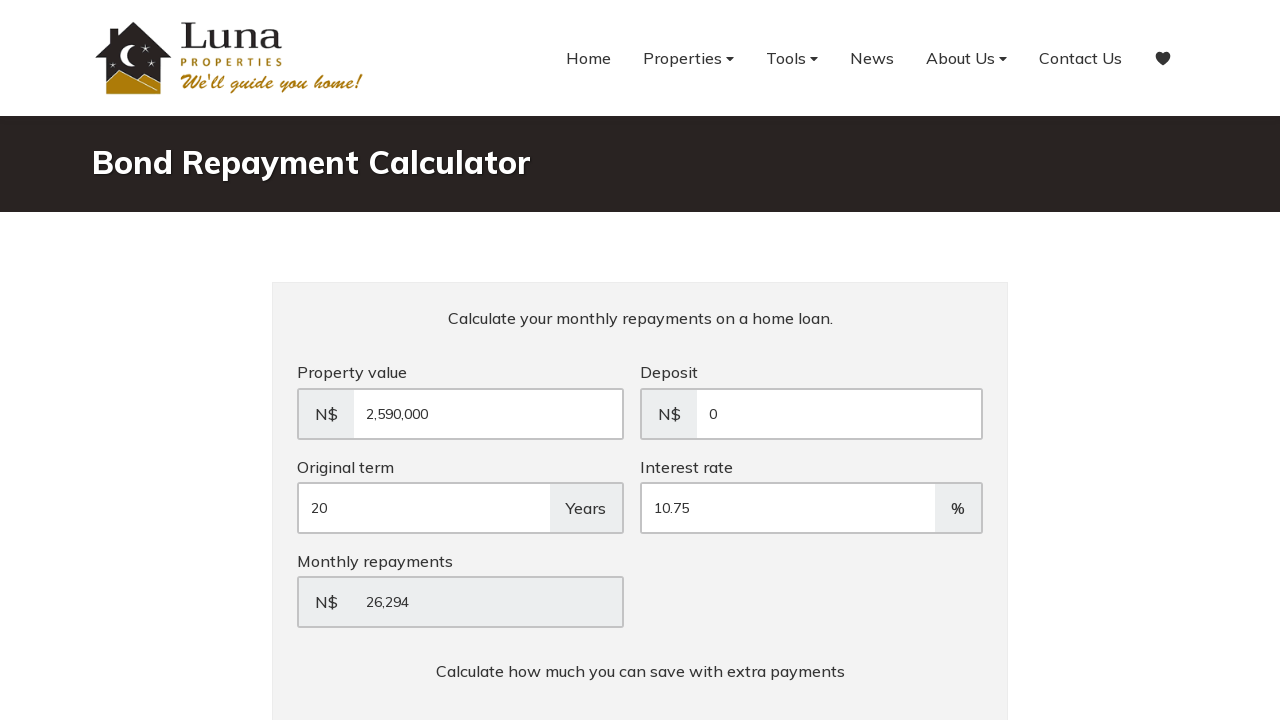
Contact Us (1080, 58)
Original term (345, 467)
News (872, 58)
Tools (792, 58)
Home (588, 58)
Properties (688, 58)
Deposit (669, 372)
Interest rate (686, 467)
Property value (352, 372)
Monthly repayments (375, 561)
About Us (966, 58)
